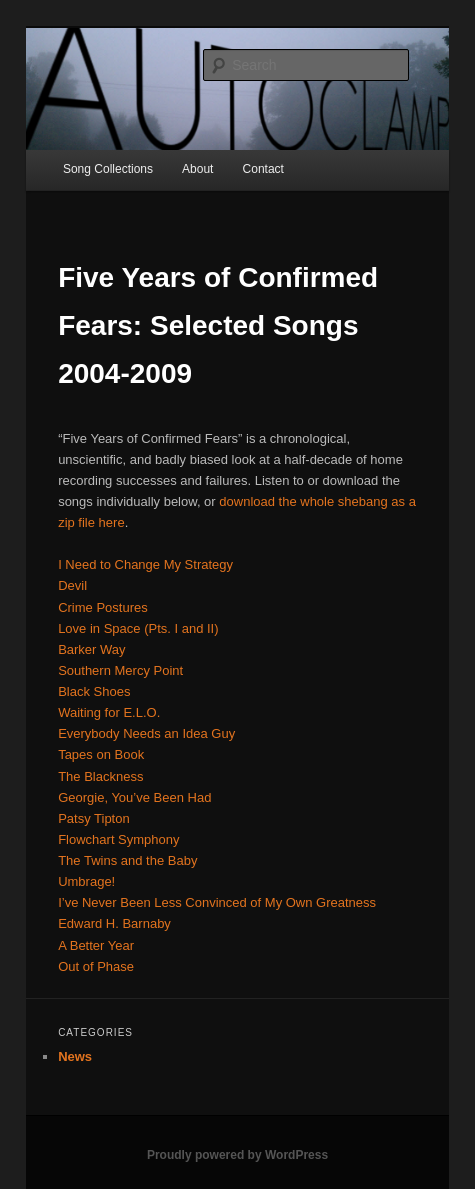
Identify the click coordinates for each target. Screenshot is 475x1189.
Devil (72, 585)
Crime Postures (103, 607)
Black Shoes (94, 691)
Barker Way (91, 649)
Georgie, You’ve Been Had (134, 797)
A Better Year (96, 945)
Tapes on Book (101, 754)
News (75, 1056)
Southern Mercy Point (120, 670)
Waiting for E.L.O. (109, 712)
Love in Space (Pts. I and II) (138, 628)
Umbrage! (86, 881)
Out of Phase (96, 966)
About (197, 169)
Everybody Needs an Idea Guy (146, 733)
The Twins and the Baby (127, 860)
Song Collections (108, 169)
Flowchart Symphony (118, 839)
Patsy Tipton (94, 818)
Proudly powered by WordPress (237, 1155)
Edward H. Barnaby (114, 923)
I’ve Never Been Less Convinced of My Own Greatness (217, 902)
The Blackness (100, 776)
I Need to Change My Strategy (145, 564)
